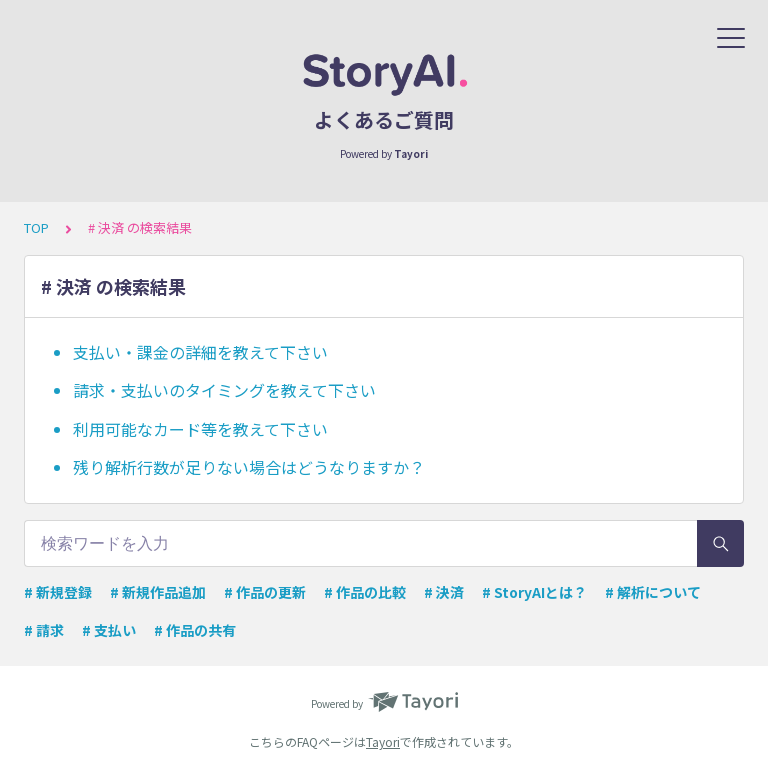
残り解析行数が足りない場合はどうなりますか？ (249, 467)
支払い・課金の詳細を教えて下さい (200, 352)
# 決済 (444, 592)
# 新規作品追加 (158, 592)
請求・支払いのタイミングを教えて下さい (224, 390)
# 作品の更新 (265, 592)
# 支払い (109, 630)
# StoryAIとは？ (534, 592)
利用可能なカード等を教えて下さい (200, 429)
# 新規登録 (58, 592)
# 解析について (653, 592)
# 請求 (44, 630)
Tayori (383, 741)
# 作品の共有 (195, 630)
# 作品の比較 (365, 592)
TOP (36, 227)
